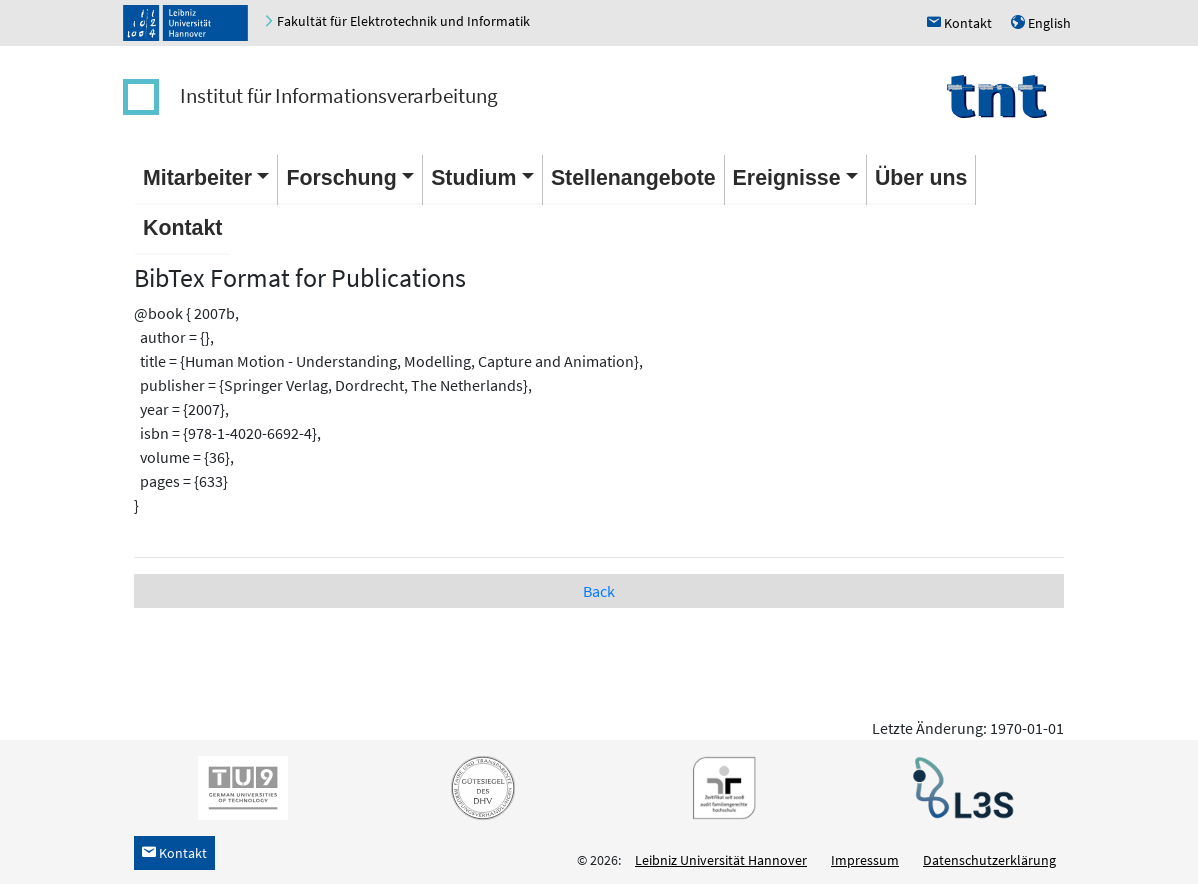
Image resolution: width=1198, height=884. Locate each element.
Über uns (921, 178)
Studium (473, 178)
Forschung (341, 178)
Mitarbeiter (197, 178)
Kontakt (182, 228)
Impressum (865, 860)
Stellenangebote (633, 178)
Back (599, 591)
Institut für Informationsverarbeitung (339, 95)
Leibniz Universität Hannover (721, 860)
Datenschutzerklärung (989, 860)
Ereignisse (787, 178)
